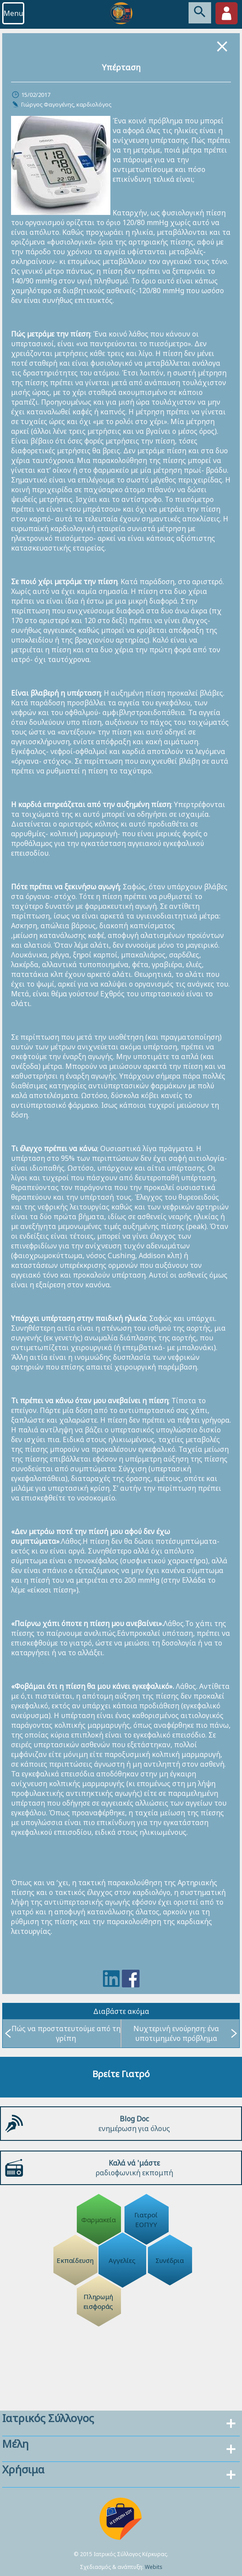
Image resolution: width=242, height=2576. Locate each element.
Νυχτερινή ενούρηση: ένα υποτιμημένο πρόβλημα (185, 2033)
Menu (13, 13)
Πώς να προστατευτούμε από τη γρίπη (63, 2033)
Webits (154, 2567)
